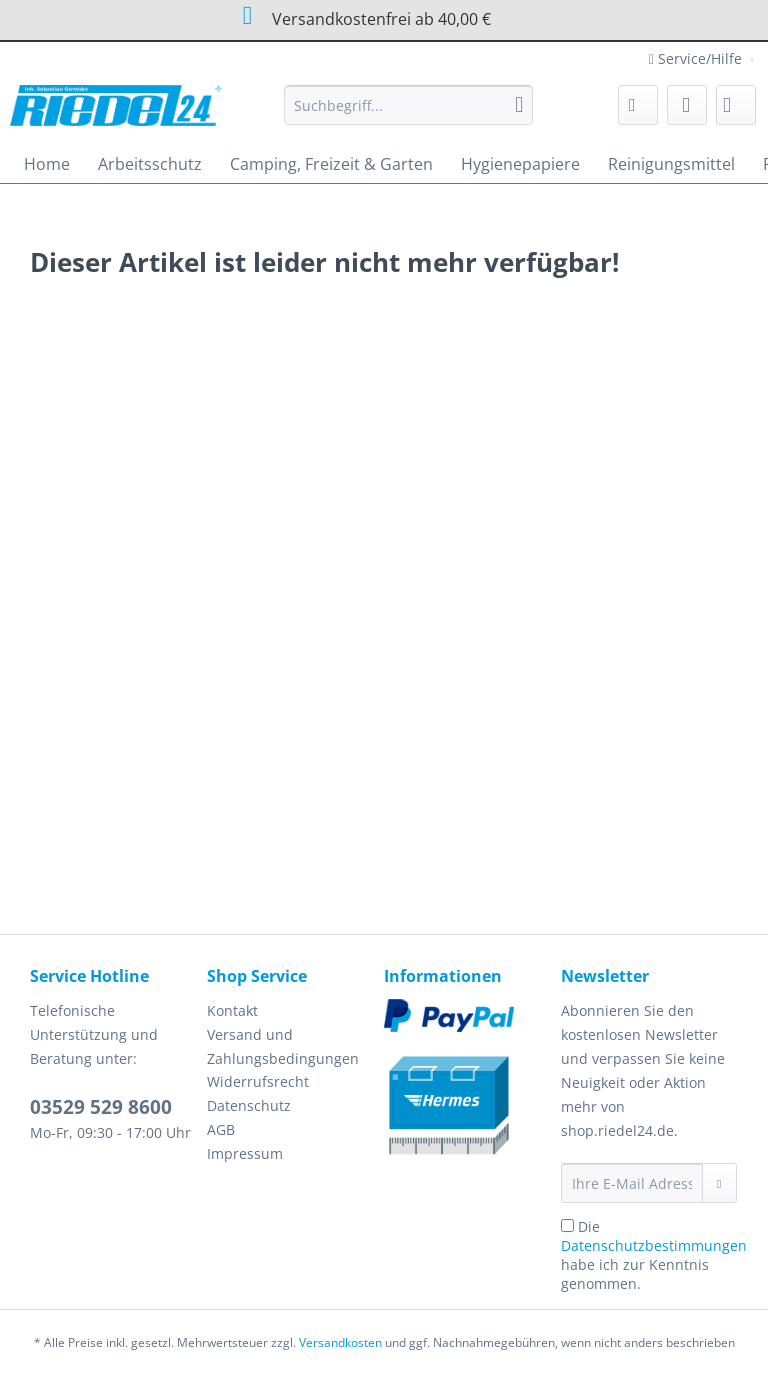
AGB (221, 1129)
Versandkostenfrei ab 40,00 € (361, 16)
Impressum (245, 1153)
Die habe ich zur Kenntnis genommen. (654, 1255)
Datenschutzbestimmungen (654, 1245)
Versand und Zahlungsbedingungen (283, 1046)
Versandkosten (340, 1342)
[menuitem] (409, 114)
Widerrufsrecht (258, 1081)
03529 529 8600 (101, 1107)
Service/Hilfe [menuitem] (697, 58)
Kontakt (232, 1010)
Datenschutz (249, 1105)
